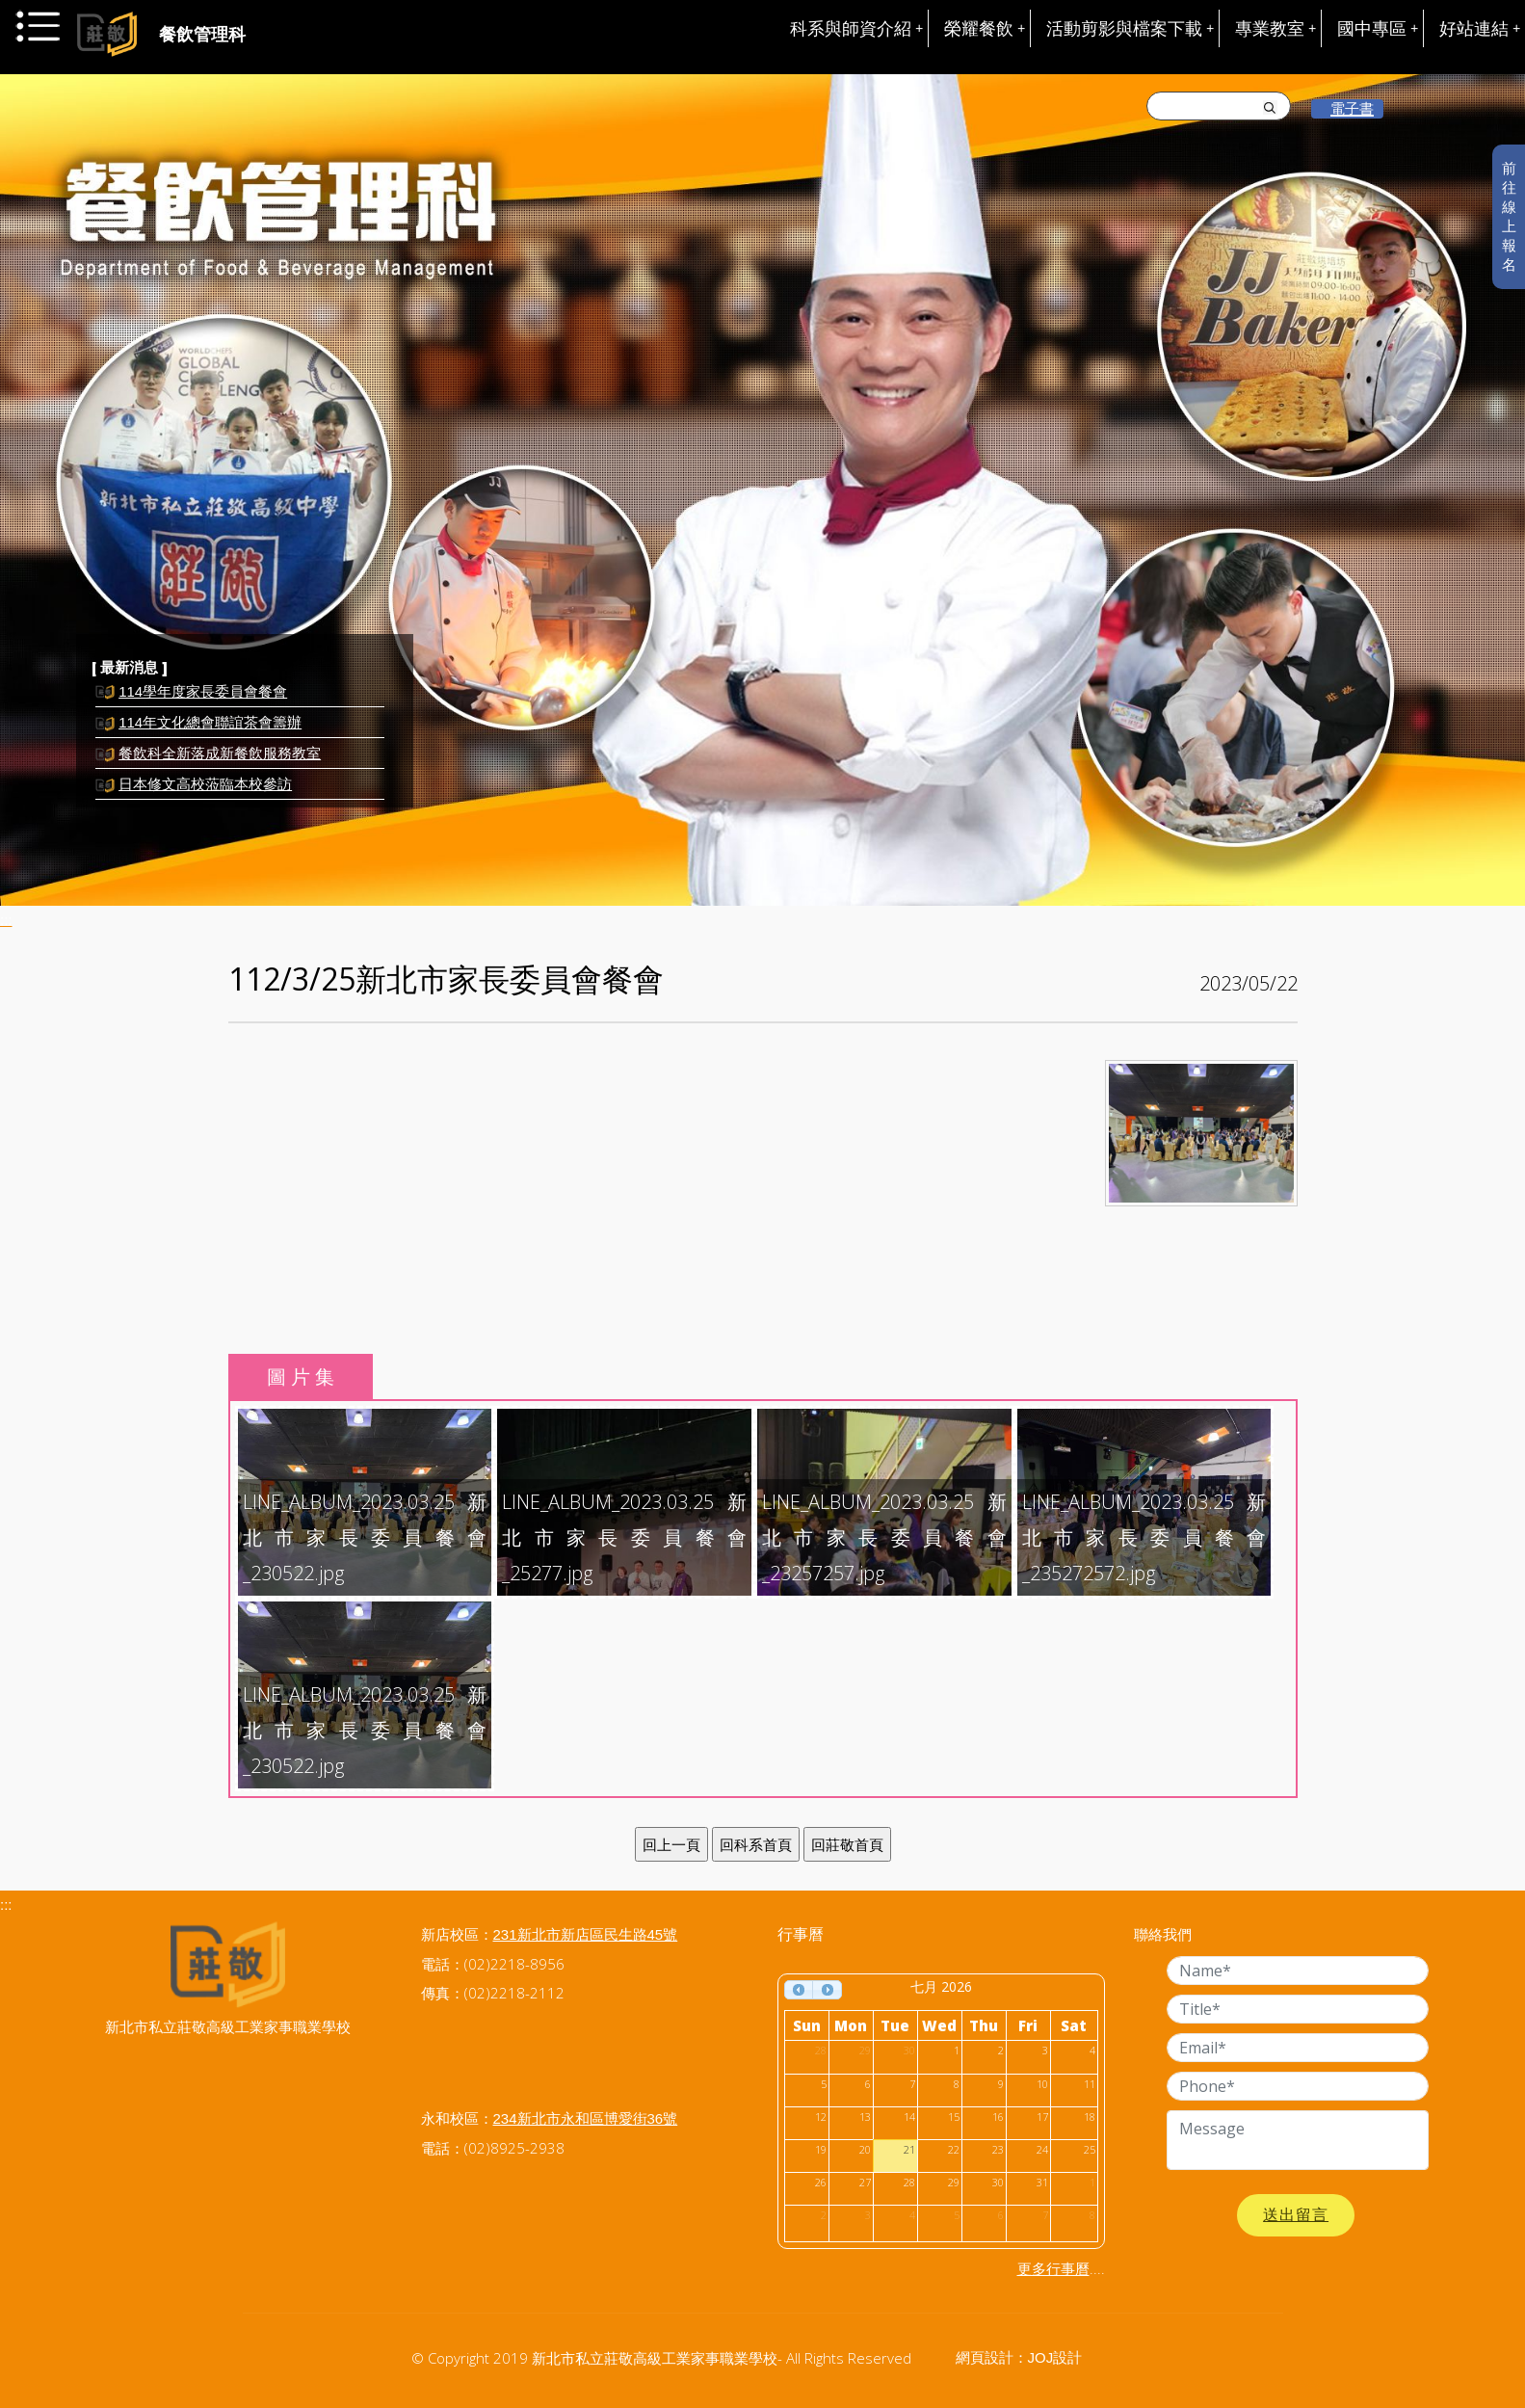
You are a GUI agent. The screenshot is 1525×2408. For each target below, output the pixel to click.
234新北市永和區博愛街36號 (585, 2118)
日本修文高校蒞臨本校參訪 (205, 789)
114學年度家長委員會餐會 (202, 697)
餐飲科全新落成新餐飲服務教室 (219, 759)
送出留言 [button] (1295, 2215)
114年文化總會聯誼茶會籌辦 (210, 728)
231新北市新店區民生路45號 (585, 1934)
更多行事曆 (1053, 2269)
